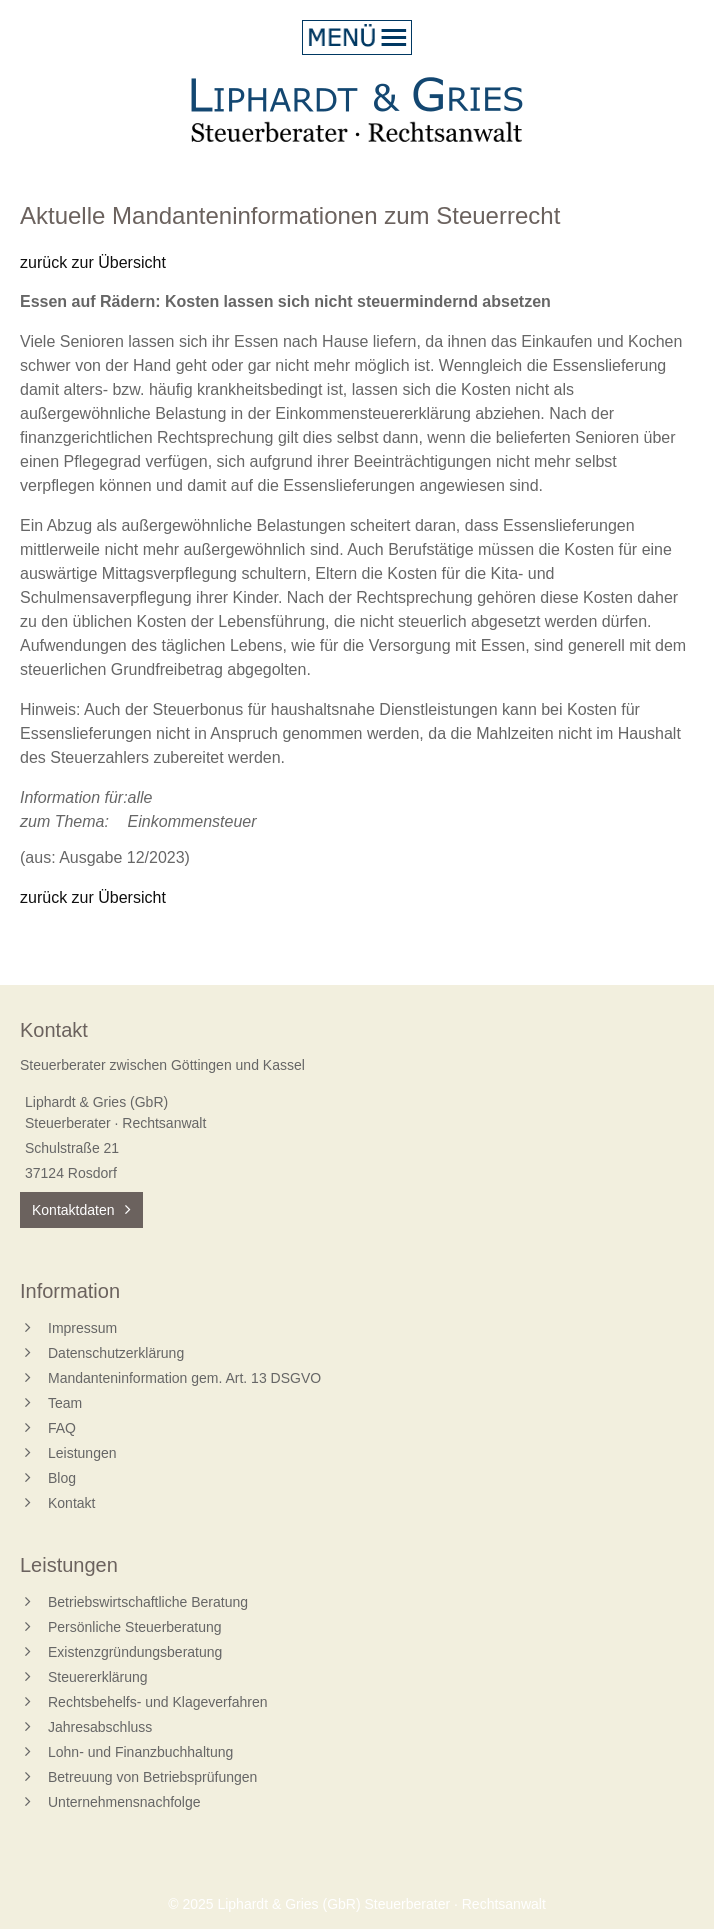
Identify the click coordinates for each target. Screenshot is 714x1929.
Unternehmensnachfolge (124, 1802)
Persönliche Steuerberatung (135, 1627)
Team (65, 1403)
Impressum (82, 1328)
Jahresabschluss (100, 1727)
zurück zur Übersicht (93, 262)
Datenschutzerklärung (116, 1353)
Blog (62, 1478)
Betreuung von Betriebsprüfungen (152, 1777)
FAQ (62, 1428)
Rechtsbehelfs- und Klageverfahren (157, 1702)
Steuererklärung (98, 1677)
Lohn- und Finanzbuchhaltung (140, 1752)
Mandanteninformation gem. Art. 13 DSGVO (184, 1378)
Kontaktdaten (73, 1210)
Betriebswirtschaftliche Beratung (148, 1602)
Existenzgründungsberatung (135, 1652)
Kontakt (71, 1503)
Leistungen (82, 1453)
